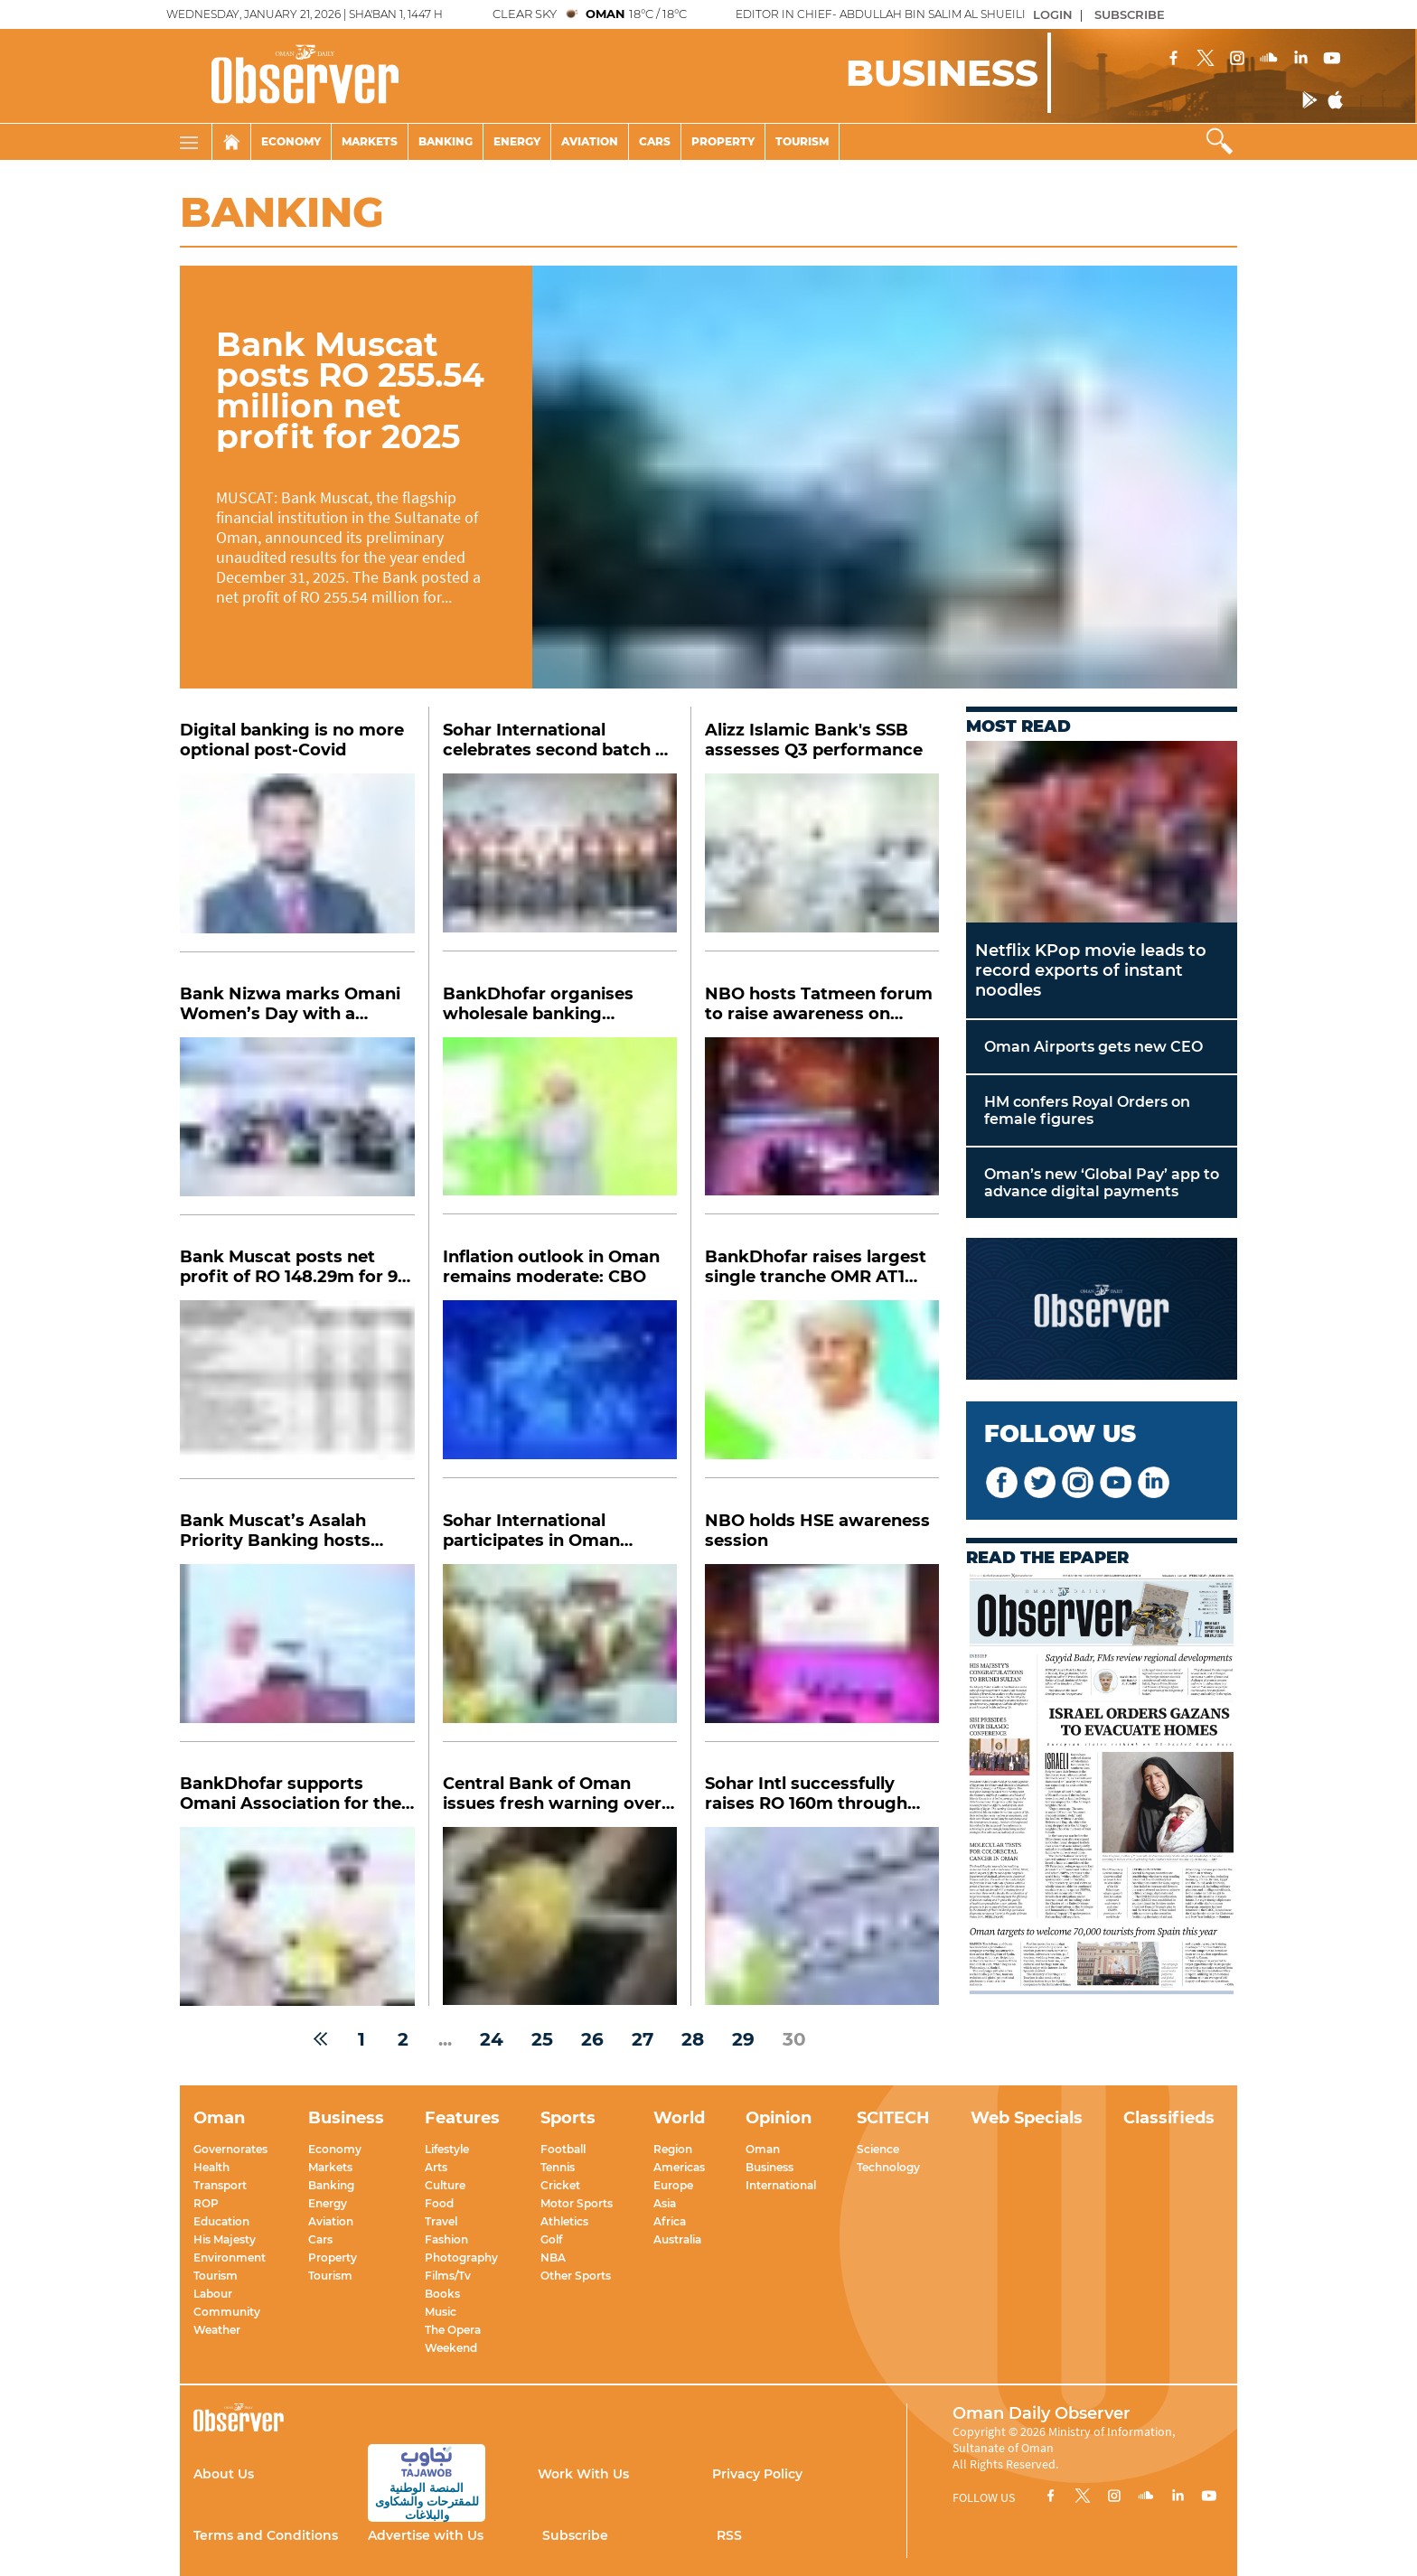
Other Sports (575, 2275)
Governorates (230, 2149)
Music (440, 2311)
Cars (655, 141)
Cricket (560, 2185)
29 (743, 2039)
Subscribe (575, 2535)
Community (226, 2311)
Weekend (451, 2348)
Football (563, 2149)
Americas (679, 2167)
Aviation (589, 141)
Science (878, 2149)
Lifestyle (447, 2149)
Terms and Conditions (265, 2535)
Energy (516, 141)
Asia (664, 2203)
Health (211, 2167)
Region (672, 2149)
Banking (445, 141)
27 (642, 2039)
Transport (220, 2185)
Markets (370, 141)
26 (592, 2039)
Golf (551, 2239)
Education (221, 2221)
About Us (223, 2474)
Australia (677, 2239)
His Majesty (224, 2239)
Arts (436, 2167)
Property (723, 141)
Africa (669, 2221)
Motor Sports (576, 2203)
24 (491, 2039)
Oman (763, 2149)
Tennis (557, 2167)
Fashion (446, 2239)
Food (439, 2203)
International (781, 2185)
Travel (441, 2221)
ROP (206, 2203)
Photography (461, 2257)
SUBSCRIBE (1129, 14)
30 (794, 2039)
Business (769, 2167)
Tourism (802, 141)
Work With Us (583, 2474)
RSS (729, 2535)
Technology (888, 2167)
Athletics (564, 2221)
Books (442, 2293)
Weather (216, 2330)
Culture (445, 2185)
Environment (229, 2257)
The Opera (453, 2330)
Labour (212, 2293)
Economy (291, 141)
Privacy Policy (757, 2474)
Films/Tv (448, 2275)
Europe (673, 2185)
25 (542, 2039)
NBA (553, 2257)
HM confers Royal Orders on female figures (1087, 1110)
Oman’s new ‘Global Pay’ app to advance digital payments (1101, 1183)
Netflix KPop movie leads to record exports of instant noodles (1090, 970)
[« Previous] (320, 2039)
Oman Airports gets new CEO (1093, 1046)
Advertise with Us (425, 2535)
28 (692, 2039)
